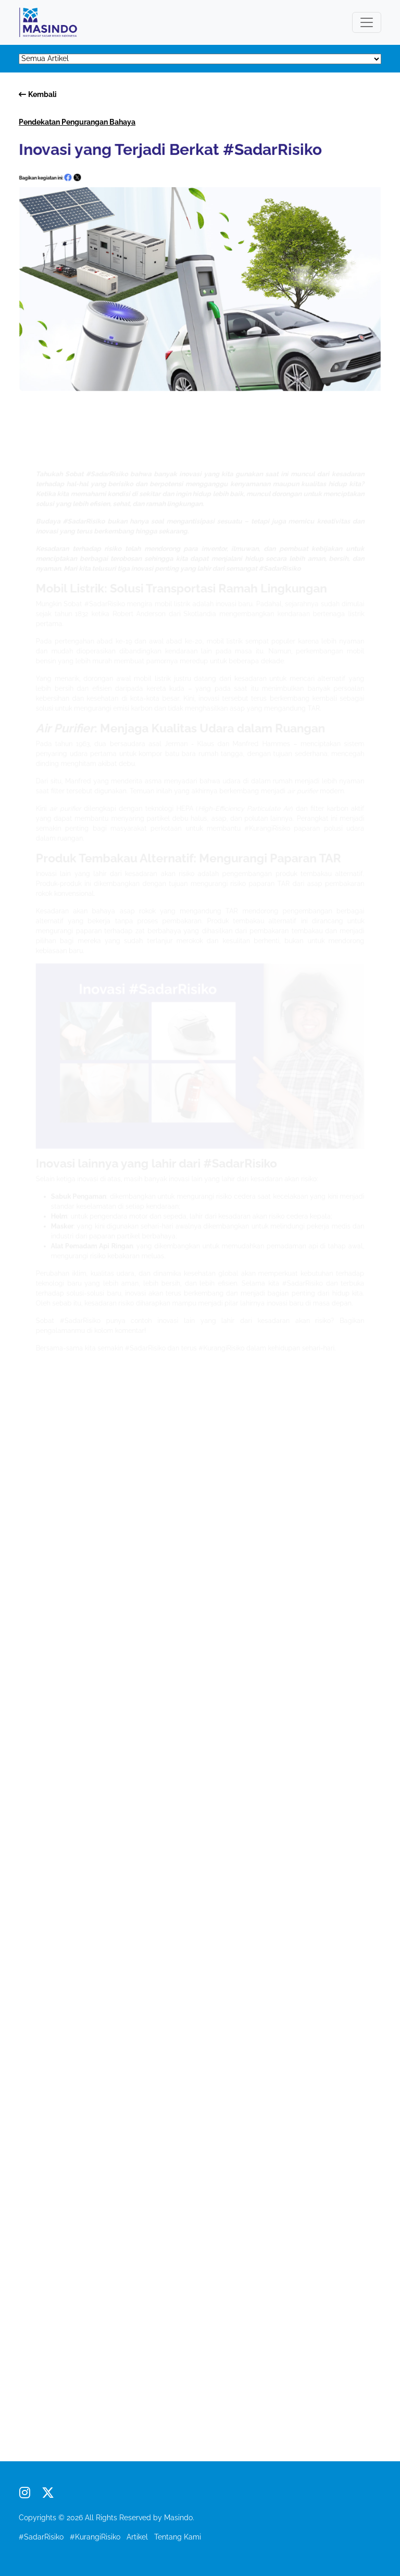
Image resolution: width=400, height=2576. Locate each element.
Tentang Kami (177, 2537)
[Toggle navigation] (366, 22)
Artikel (137, 2537)
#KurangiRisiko (95, 2537)
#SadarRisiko (41, 2537)
